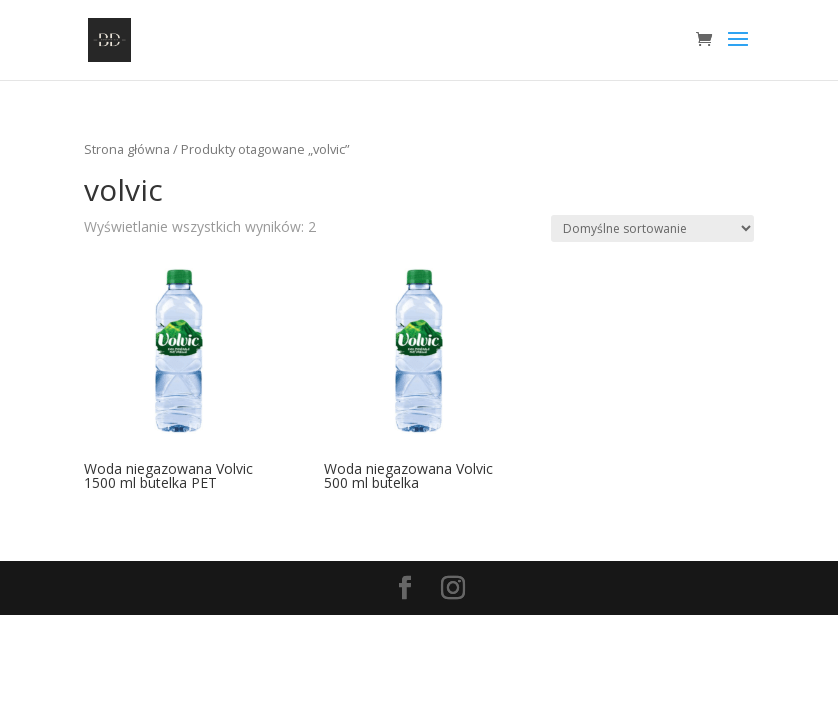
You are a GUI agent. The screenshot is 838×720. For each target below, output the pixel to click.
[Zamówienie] (652, 228)
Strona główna (127, 149)
